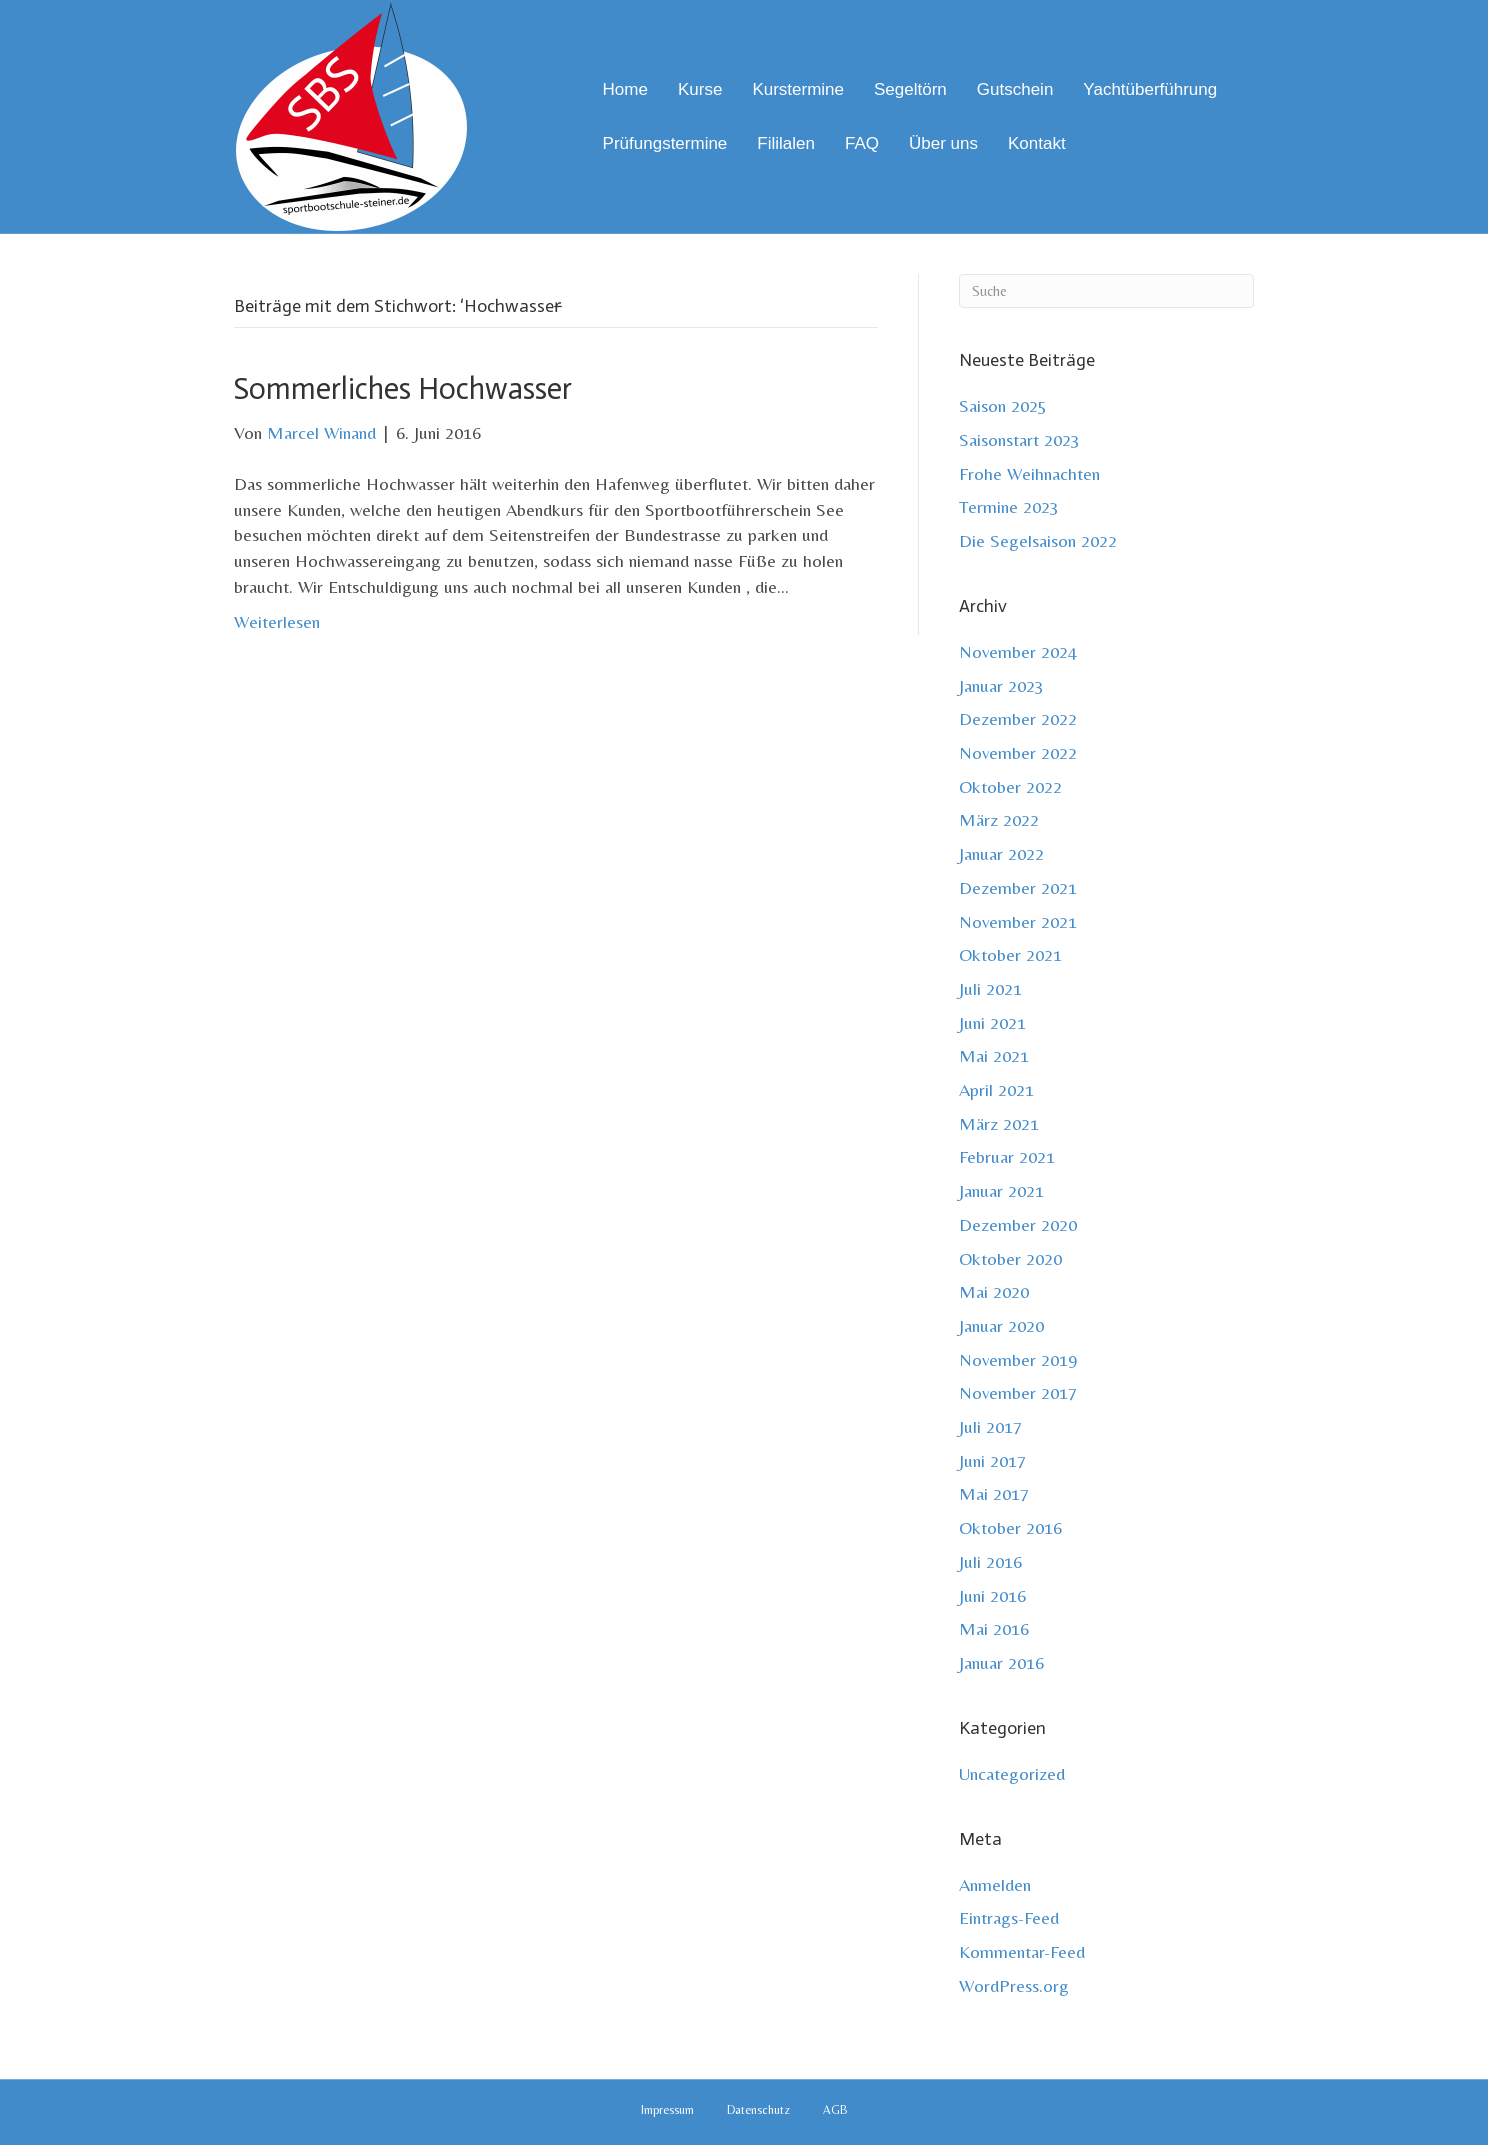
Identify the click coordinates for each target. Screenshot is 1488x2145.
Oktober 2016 (1010, 1527)
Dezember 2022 (1018, 718)
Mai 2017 (994, 1493)
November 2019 (1018, 1359)
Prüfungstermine (665, 143)
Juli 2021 (990, 988)
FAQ (862, 143)
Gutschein (1015, 89)
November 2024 (1018, 651)
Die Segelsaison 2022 (1038, 540)
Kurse (700, 89)
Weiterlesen (277, 621)
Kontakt (1037, 143)
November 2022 (1018, 752)
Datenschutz (758, 2110)
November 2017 (1018, 1392)
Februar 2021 (1007, 1156)
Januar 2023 (1001, 685)
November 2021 (1018, 921)
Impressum (667, 2110)
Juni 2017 (992, 1460)
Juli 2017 (990, 1426)
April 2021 (996, 1089)
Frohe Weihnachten (1029, 473)
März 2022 (999, 819)
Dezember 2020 (1018, 1224)
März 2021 (999, 1123)
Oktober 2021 (1010, 954)
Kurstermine (798, 89)
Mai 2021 (994, 1055)
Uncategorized (1012, 1773)
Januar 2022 (1001, 853)
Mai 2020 (994, 1291)
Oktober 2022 (1010, 786)
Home (625, 89)
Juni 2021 (992, 1022)
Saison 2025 (1003, 405)
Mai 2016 (994, 1628)
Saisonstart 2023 (1019, 439)
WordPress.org (1014, 1985)
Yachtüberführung (1150, 89)
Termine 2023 (1009, 506)
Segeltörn (910, 89)
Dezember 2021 (1018, 887)
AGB (835, 2110)
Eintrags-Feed (1009, 1917)
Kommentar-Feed (1022, 1951)
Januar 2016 (1001, 1662)
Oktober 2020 (1010, 1258)
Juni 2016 (992, 1595)
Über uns (943, 143)
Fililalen (786, 143)
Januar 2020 (1001, 1325)
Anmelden (995, 1884)
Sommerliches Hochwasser (403, 389)
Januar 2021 (1001, 1190)
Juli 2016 (990, 1561)
